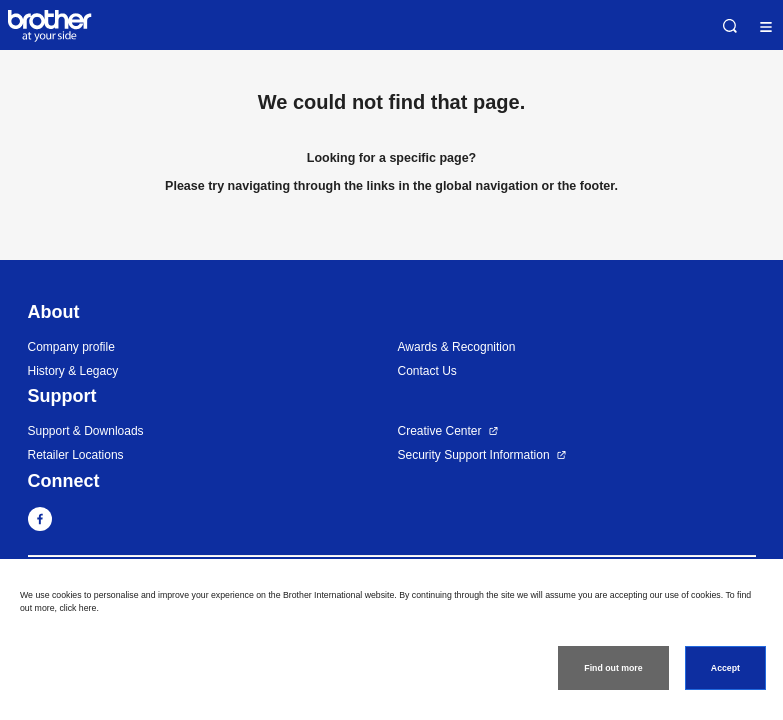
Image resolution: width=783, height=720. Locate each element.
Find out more (613, 668)
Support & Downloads (86, 431)
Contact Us (427, 371)
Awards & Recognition (457, 347)
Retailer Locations (76, 455)
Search (730, 26)
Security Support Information (474, 455)
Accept (725, 668)
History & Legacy (73, 371)
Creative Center (440, 431)
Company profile (71, 347)
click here (77, 608)
